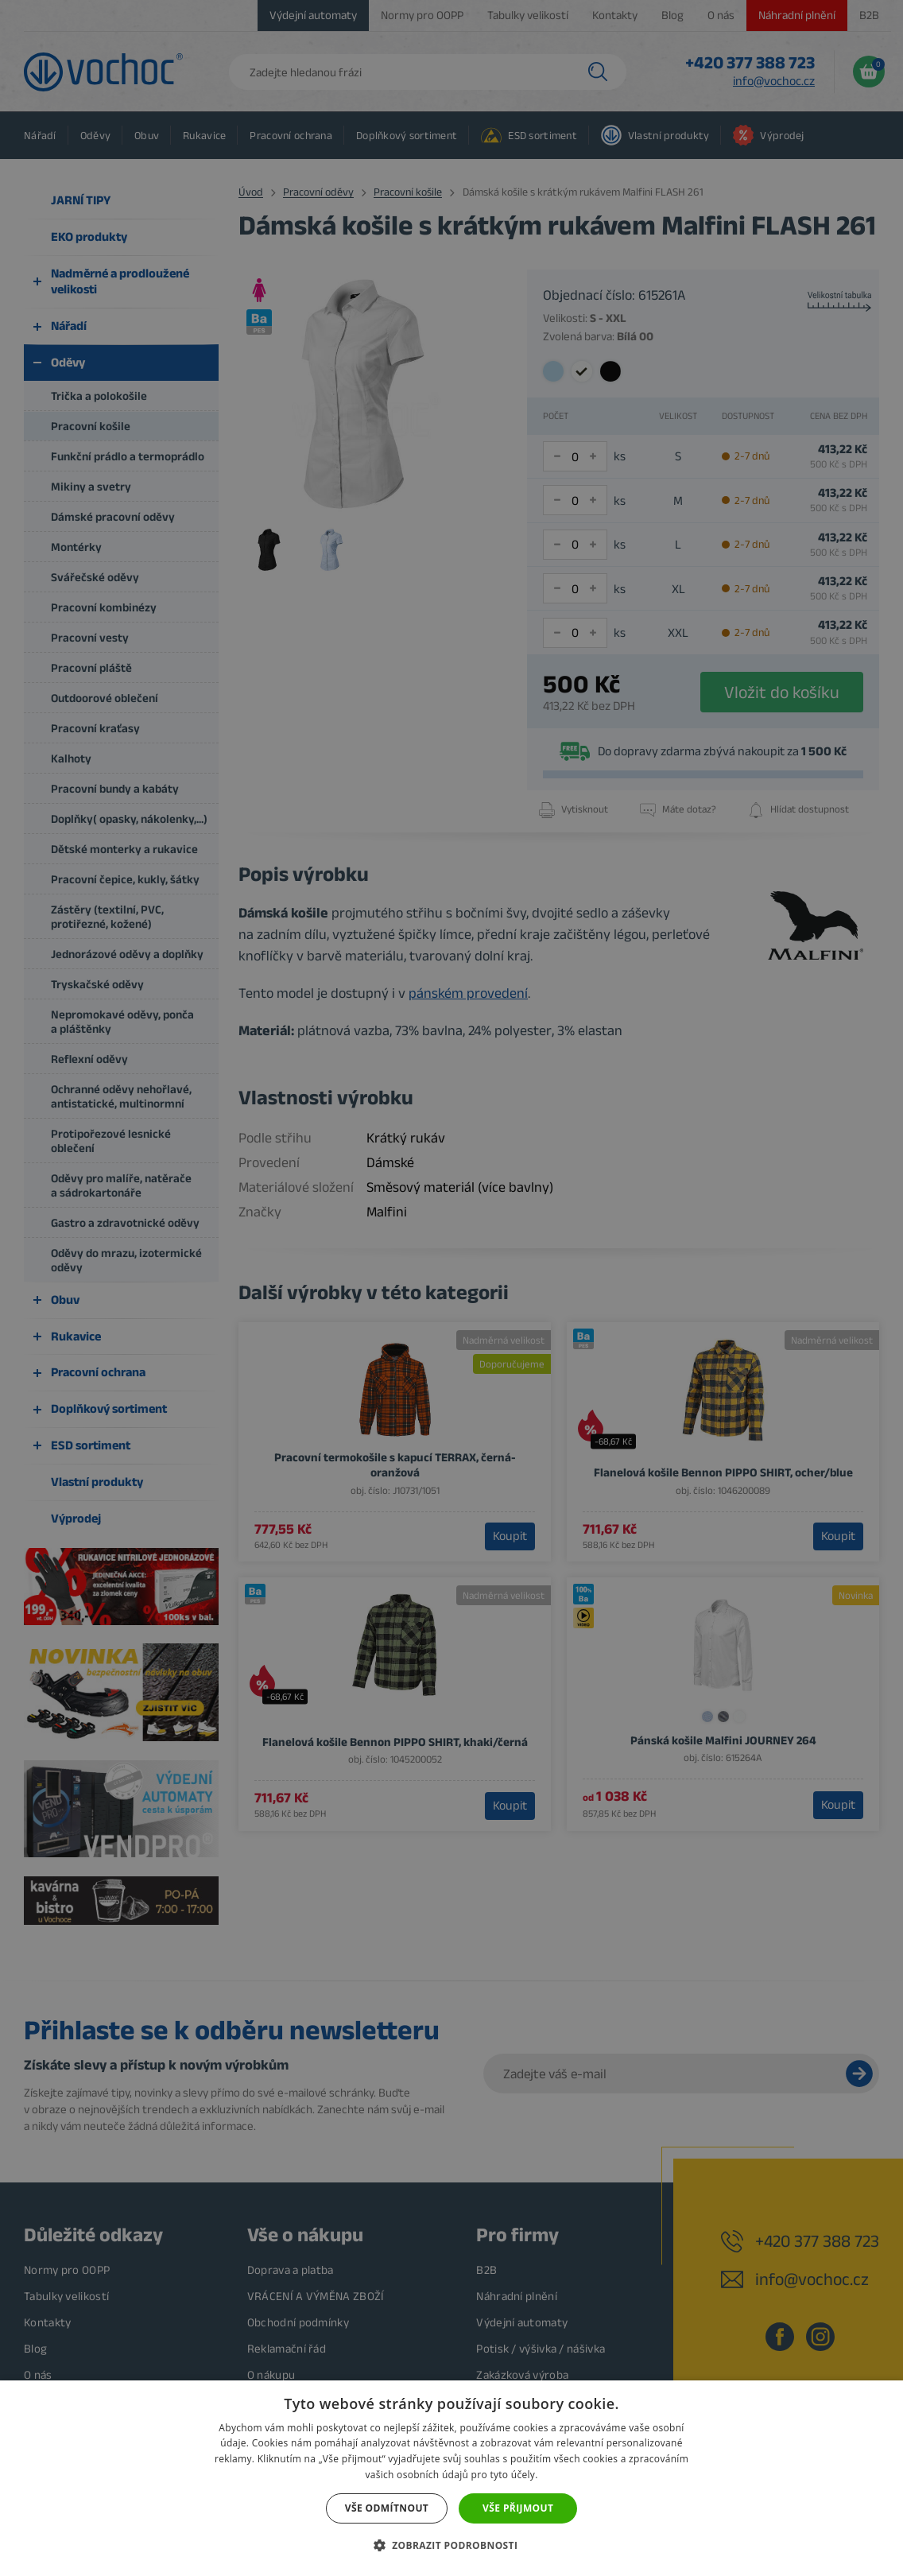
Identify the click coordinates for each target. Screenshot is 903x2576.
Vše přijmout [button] (518, 2508)
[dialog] (451, 1288)
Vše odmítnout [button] (386, 2508)
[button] (452, 2546)
